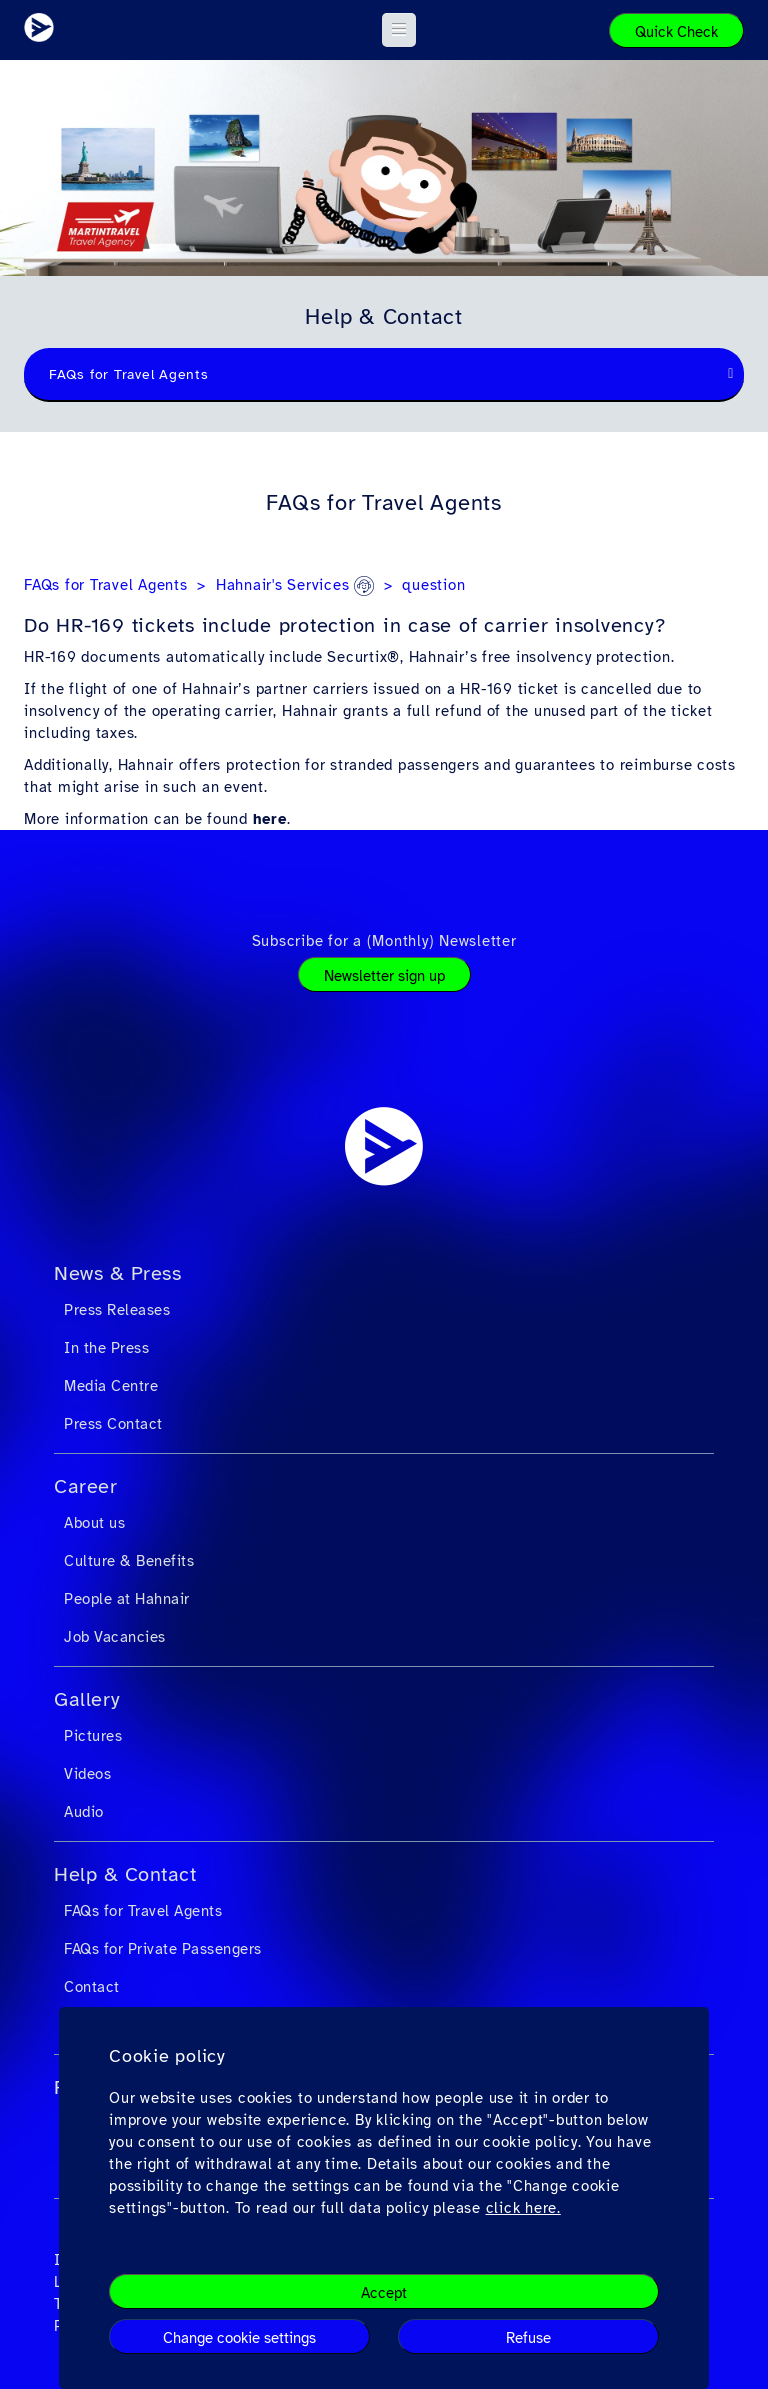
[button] (399, 30)
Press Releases (117, 1310)
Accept (384, 2293)
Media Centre (111, 1386)
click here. (523, 2208)
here (270, 819)
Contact (92, 1987)
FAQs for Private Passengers (163, 1949)
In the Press (106, 1348)
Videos (87, 1774)
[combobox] (384, 375)
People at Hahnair (127, 1599)
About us (94, 1523)
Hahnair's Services (295, 585)
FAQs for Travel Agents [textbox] (129, 374)
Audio (84, 1812)
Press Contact (113, 1424)
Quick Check (676, 32)
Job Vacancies (115, 1637)
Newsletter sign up (384, 976)
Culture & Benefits (129, 1561)
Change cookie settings (239, 2338)
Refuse (528, 2338)
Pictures (93, 1736)
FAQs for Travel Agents (106, 585)
